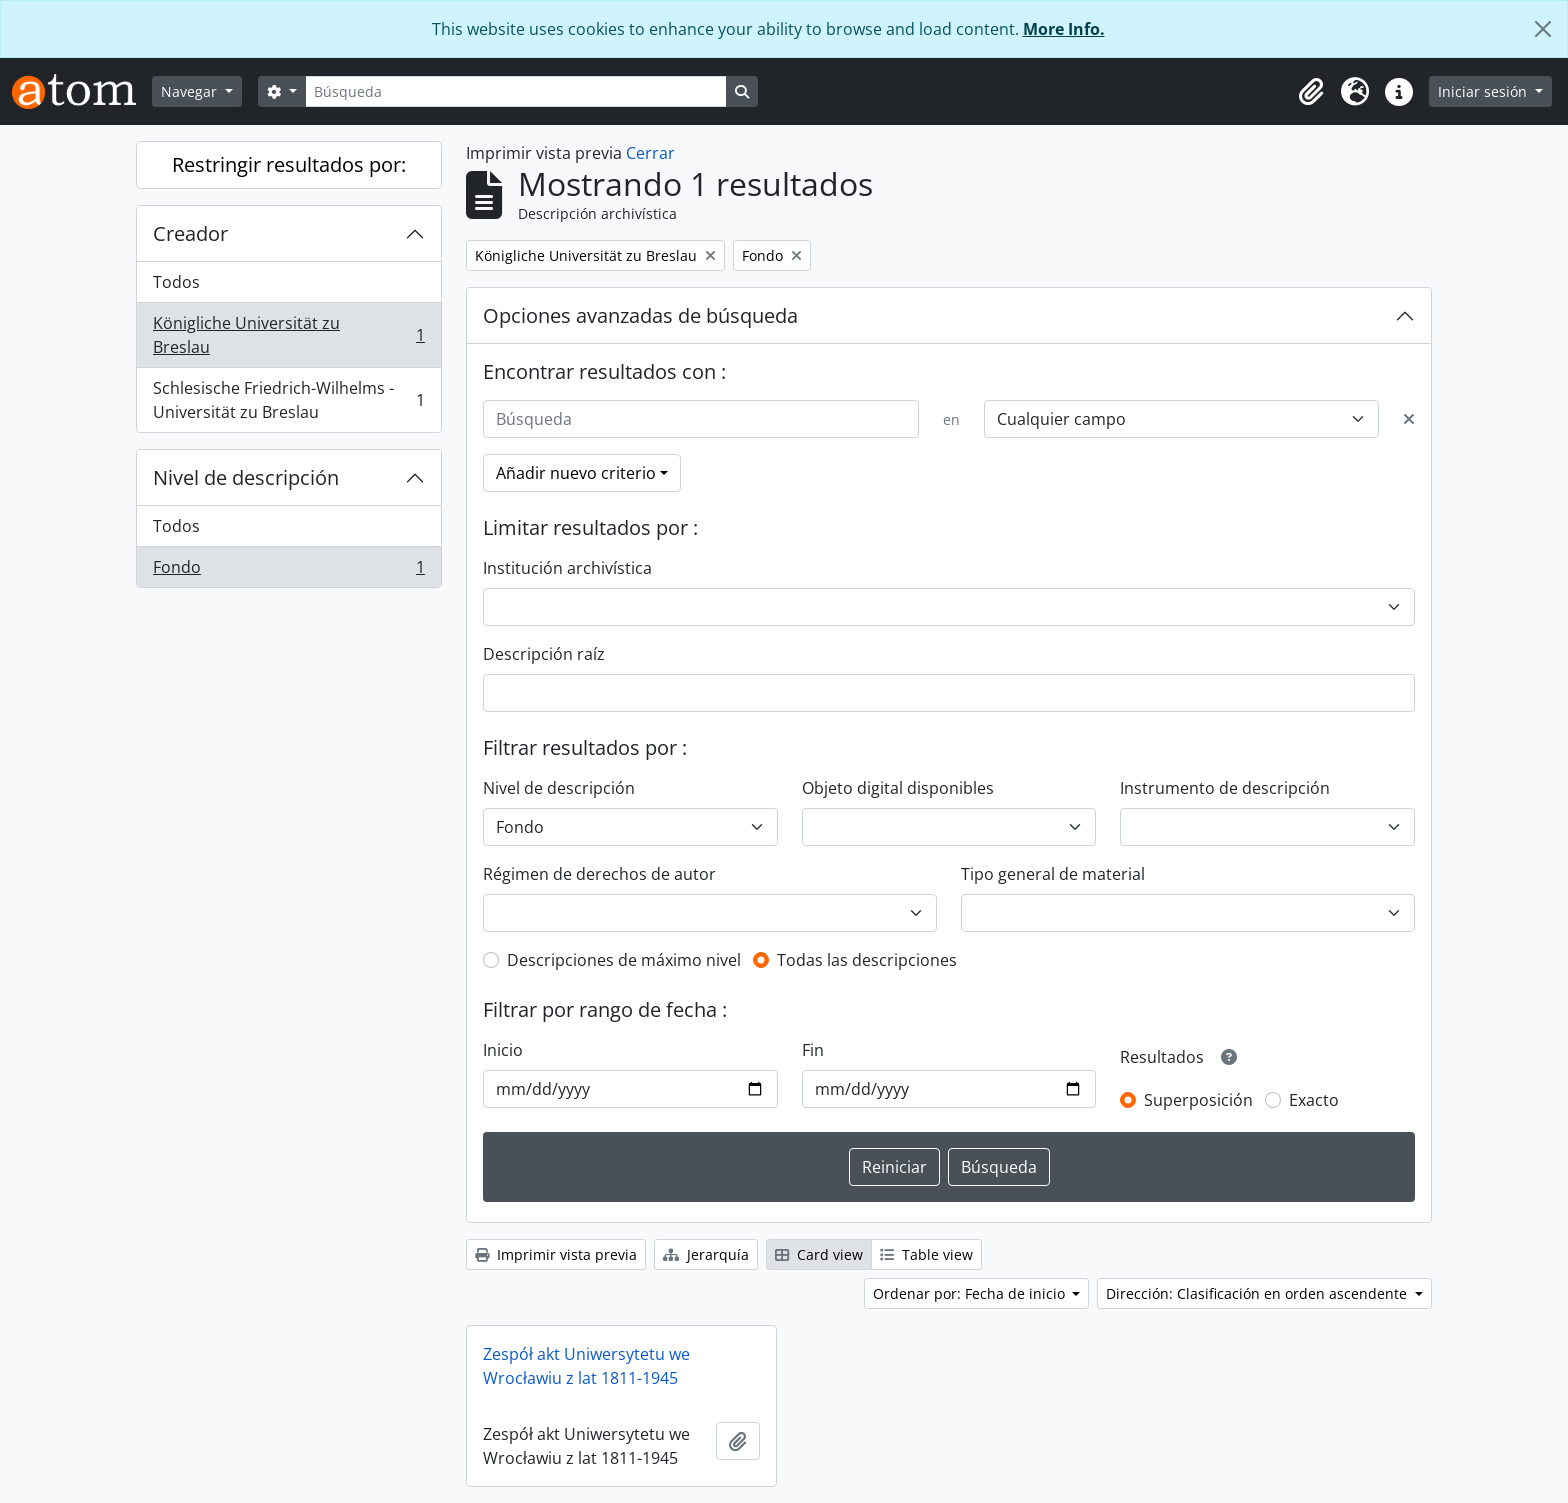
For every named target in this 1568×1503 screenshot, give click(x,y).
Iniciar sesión (1484, 91)
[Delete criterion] (1409, 419)
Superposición (1198, 1100)
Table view (926, 1254)
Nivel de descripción (246, 477)
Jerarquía (706, 1254)
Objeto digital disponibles (898, 788)
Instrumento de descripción (1225, 788)
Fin (813, 1050)
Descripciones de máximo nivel (624, 960)
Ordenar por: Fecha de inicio (971, 1293)
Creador (190, 233)
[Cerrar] (1543, 29)
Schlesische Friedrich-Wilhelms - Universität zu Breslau (288, 400)
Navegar (191, 91)
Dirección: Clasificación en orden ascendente (1258, 1293)
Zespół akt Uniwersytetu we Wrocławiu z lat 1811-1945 (586, 1366)
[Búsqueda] (516, 91)
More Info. (1064, 29)
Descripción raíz (544, 654)
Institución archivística (567, 568)
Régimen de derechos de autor (599, 874)
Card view (819, 1254)
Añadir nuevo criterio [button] (576, 473)
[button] (1311, 92)
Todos (176, 282)
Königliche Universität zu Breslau (288, 335)
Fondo (288, 571)
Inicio (503, 1050)
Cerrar (650, 153)
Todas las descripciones (867, 960)
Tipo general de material (1053, 874)
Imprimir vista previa (556, 1254)
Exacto (1314, 1100)
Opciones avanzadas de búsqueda (640, 315)
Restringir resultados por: (289, 164)
